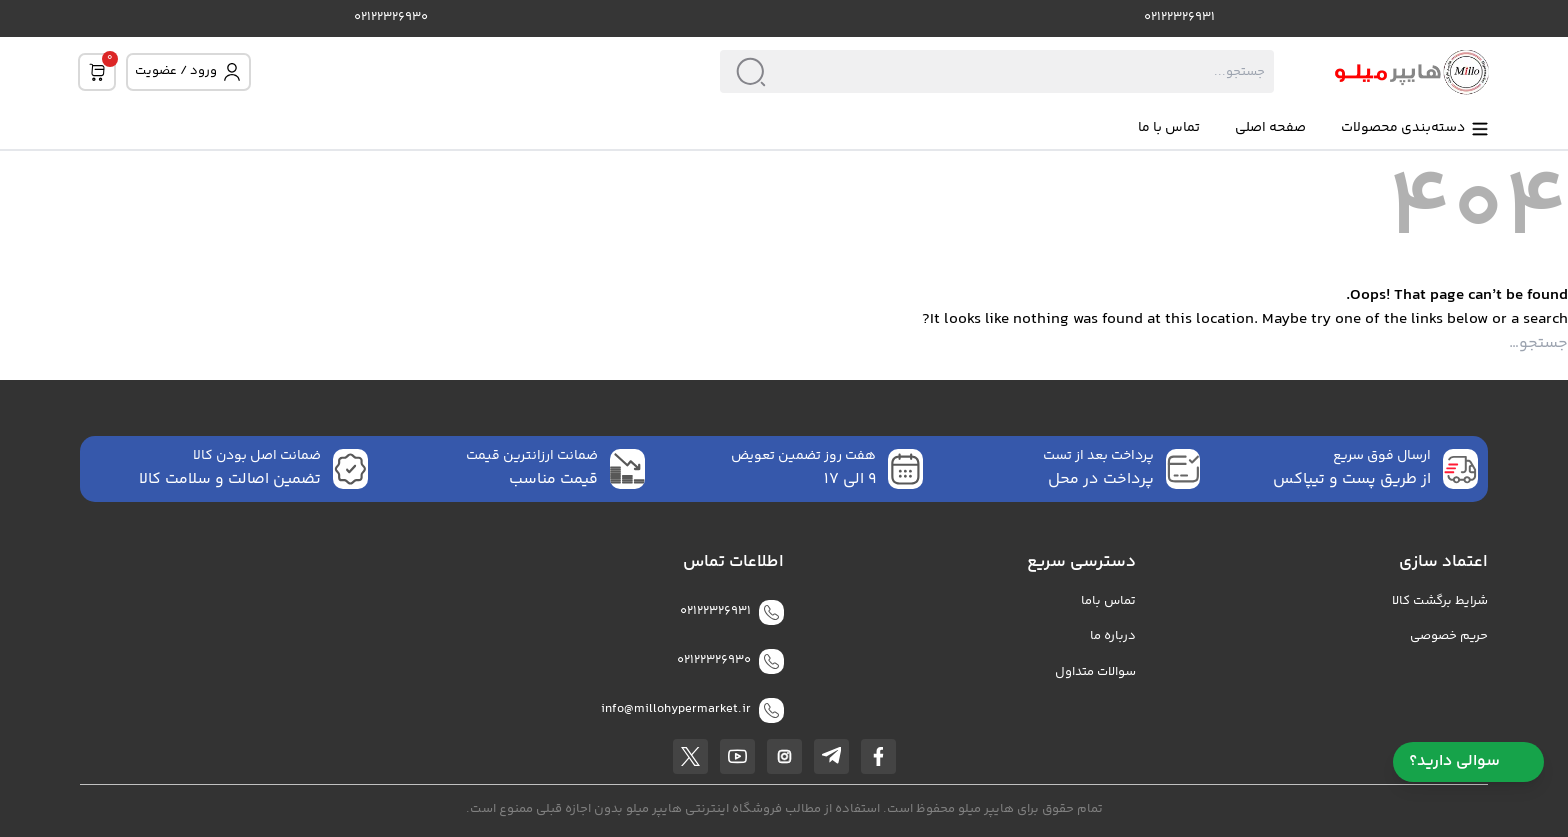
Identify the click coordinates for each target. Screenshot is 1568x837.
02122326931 (1179, 17)
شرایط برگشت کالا (1440, 601)
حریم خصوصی (1449, 636)
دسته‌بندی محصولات (1415, 128)
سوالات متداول (1095, 672)
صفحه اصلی (1270, 128)
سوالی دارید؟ (1468, 761)
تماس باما (1108, 601)
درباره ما (1113, 636)
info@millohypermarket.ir (676, 709)
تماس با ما (1169, 128)
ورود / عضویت (188, 71)
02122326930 (391, 17)
